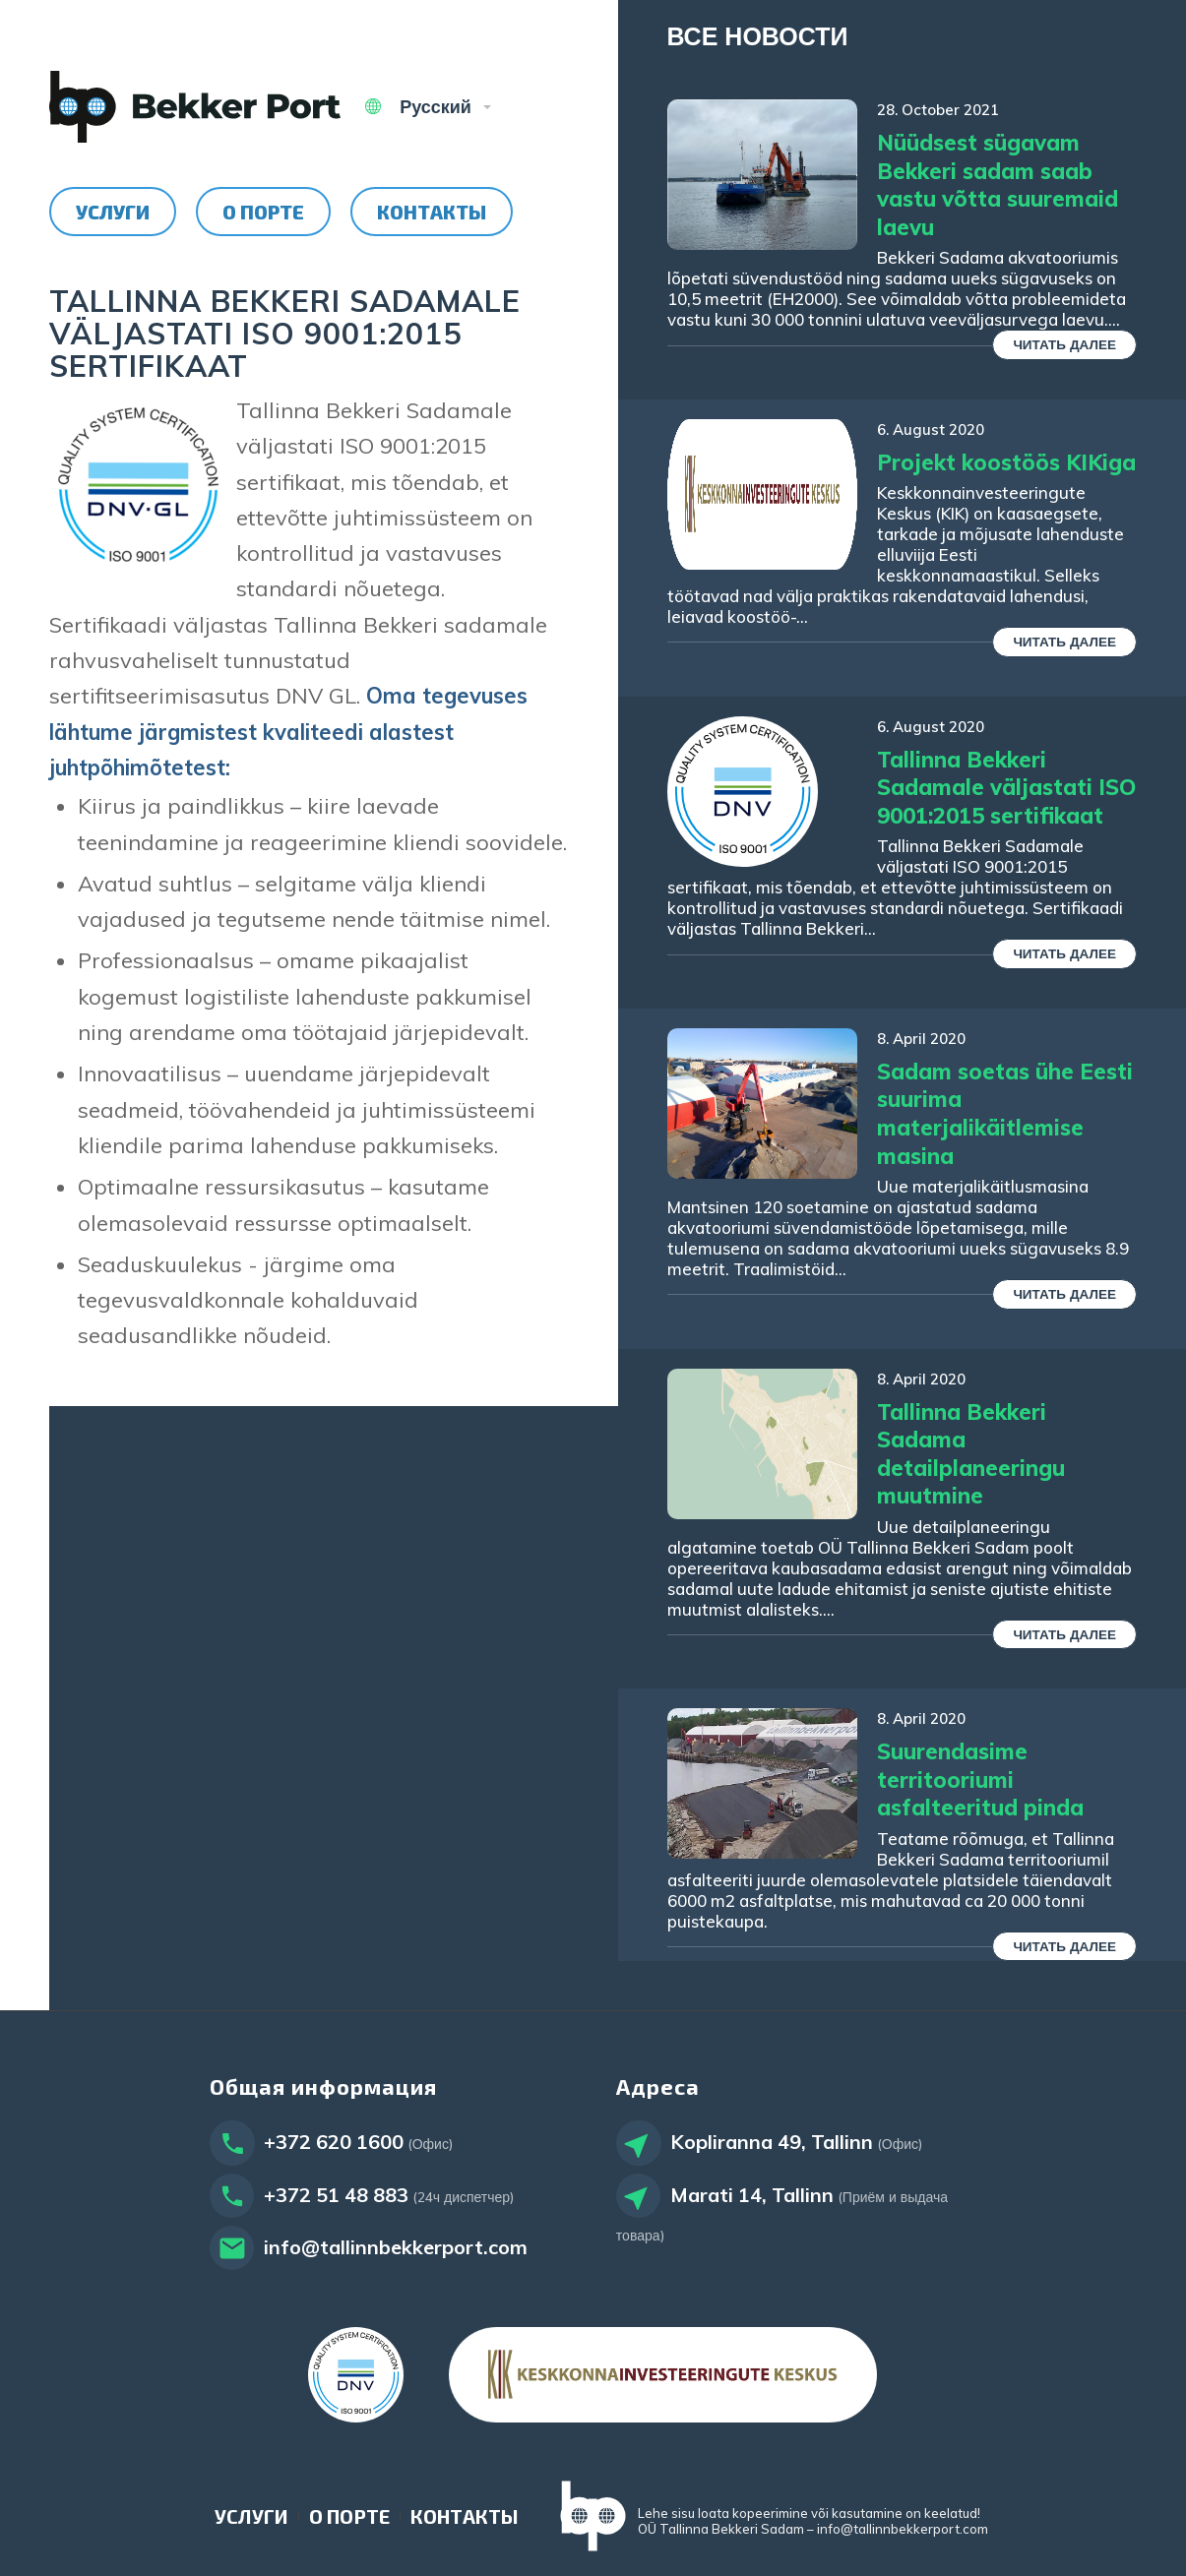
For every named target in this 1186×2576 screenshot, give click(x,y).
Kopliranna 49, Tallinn (771, 2141)
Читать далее (1064, 344)
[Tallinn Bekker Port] (195, 107)
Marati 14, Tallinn (752, 2194)
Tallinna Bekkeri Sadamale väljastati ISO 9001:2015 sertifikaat (1006, 787)
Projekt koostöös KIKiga (1006, 462)
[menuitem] (112, 211)
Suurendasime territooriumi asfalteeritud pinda (980, 1779)
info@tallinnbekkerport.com (396, 2247)
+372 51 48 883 (336, 2194)
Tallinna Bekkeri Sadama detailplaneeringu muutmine (971, 1454)
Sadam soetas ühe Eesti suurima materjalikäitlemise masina (1005, 1114)
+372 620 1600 (334, 2141)
